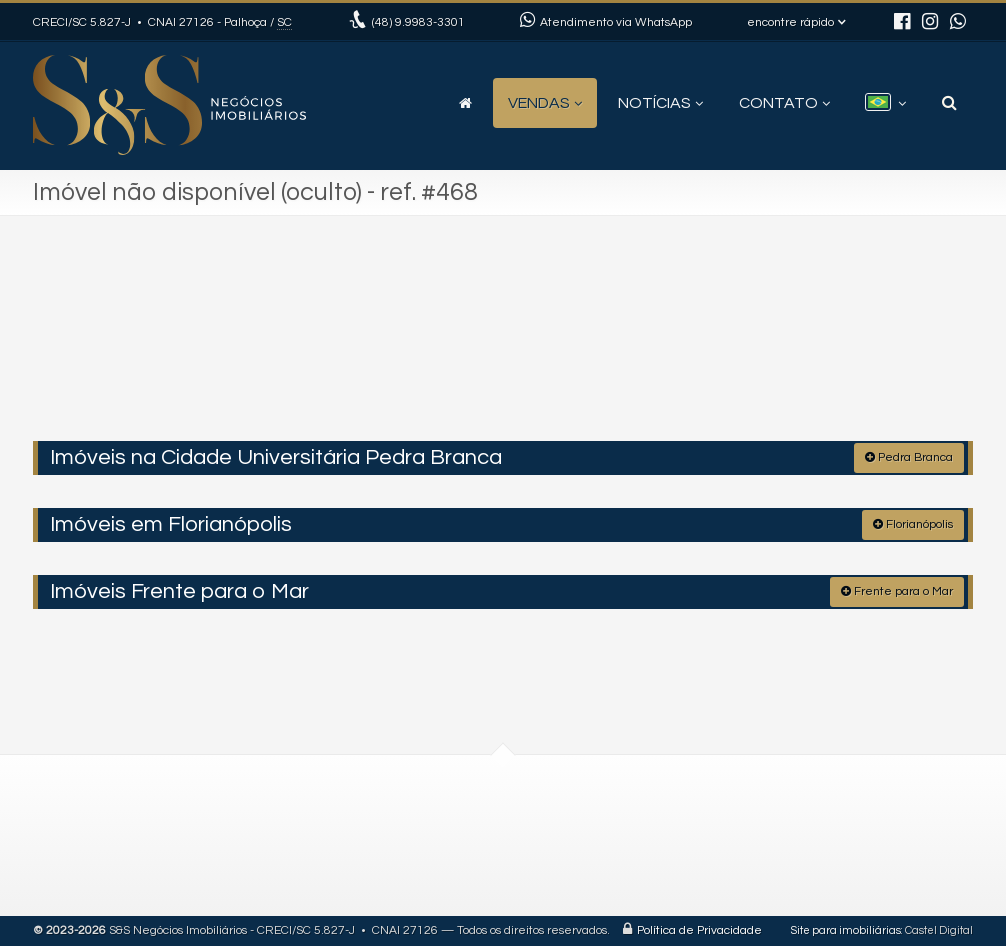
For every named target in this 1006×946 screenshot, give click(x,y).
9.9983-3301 (418, 22)
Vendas (545, 103)
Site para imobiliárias (846, 930)
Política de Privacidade (699, 930)
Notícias (660, 103)
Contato (784, 103)
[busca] (949, 103)
